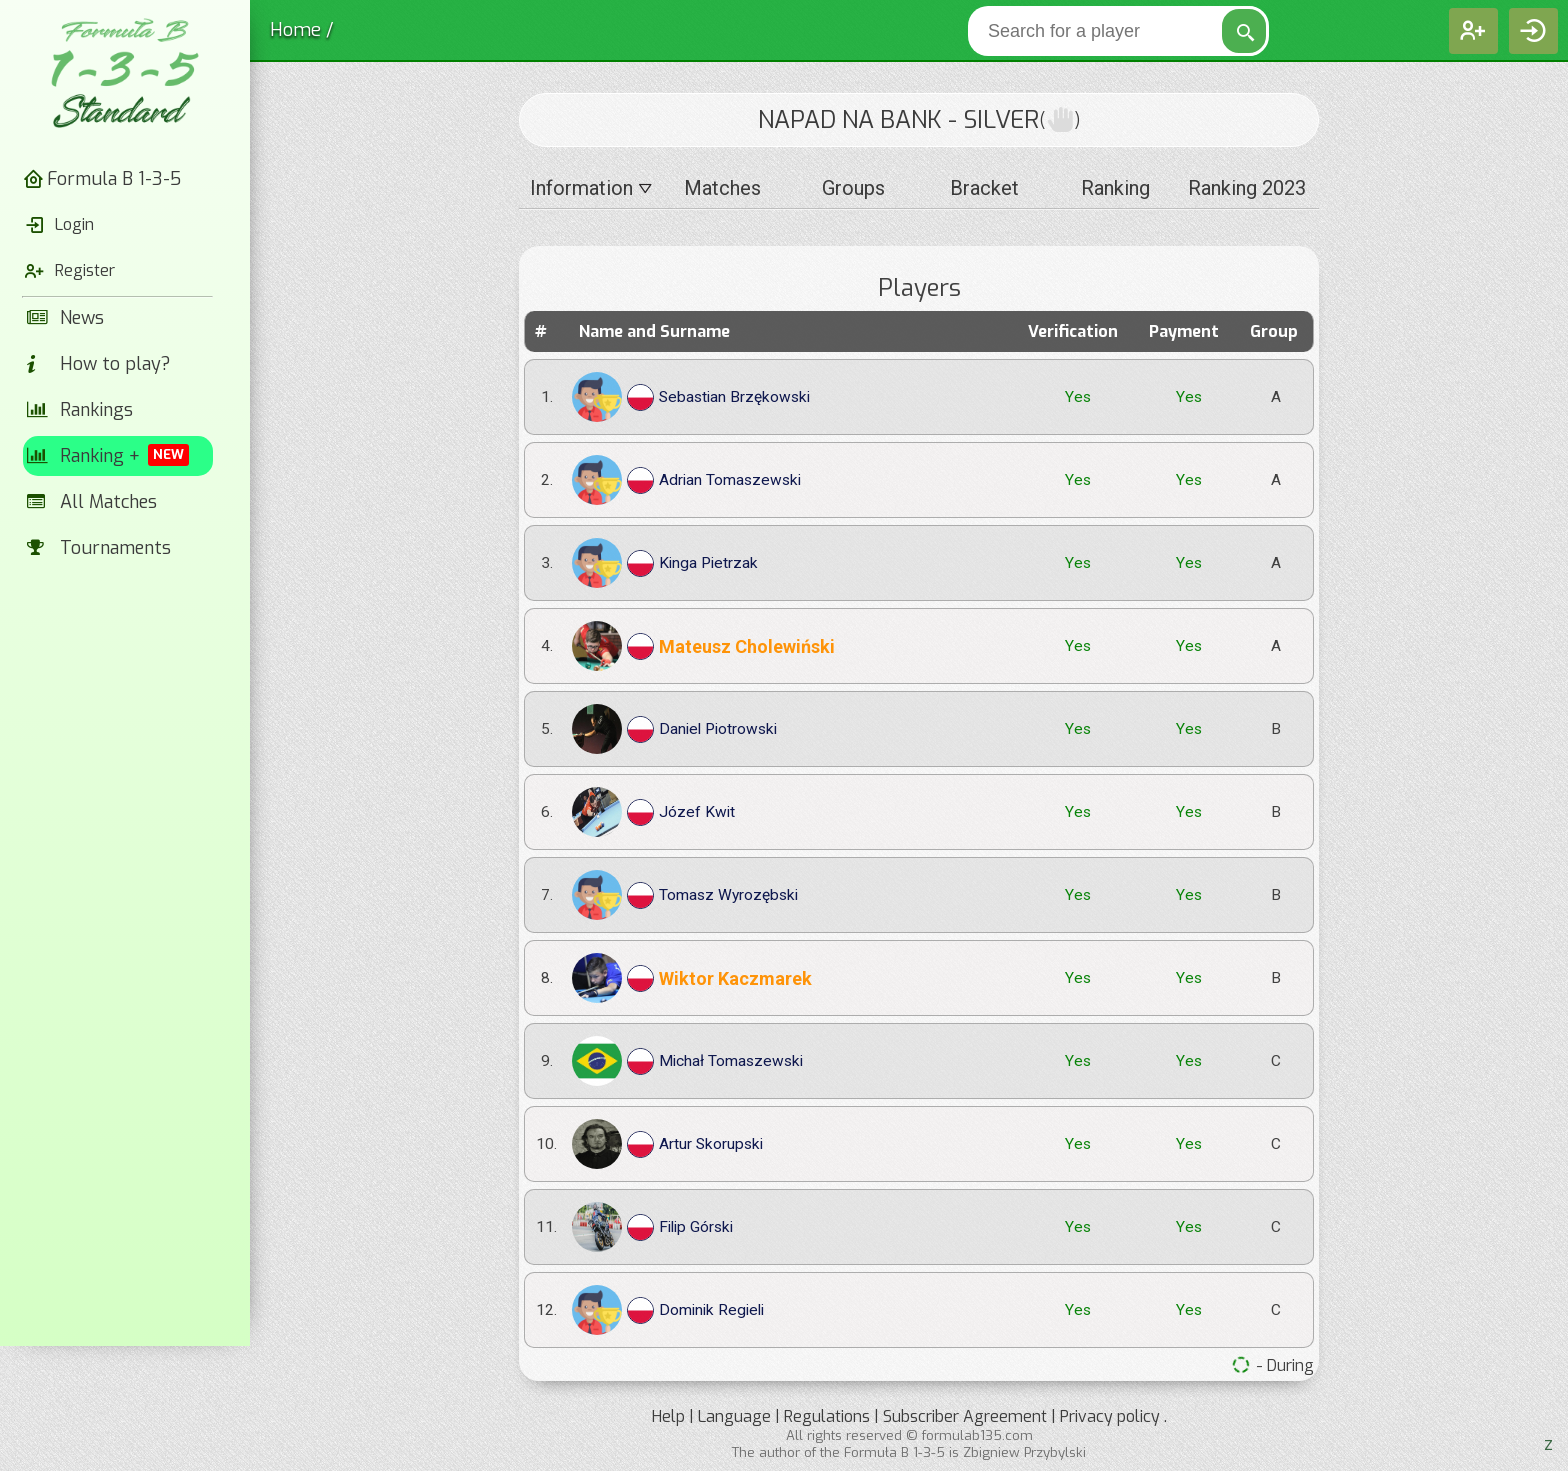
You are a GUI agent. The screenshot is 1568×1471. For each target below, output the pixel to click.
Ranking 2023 (1247, 188)
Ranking (1115, 188)
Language (734, 1416)
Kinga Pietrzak (665, 563)
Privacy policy (1110, 1416)
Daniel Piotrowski (674, 729)
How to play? (99, 364)
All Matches (92, 502)
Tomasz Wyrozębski (685, 895)
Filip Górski (652, 1227)
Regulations (827, 1416)
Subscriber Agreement (965, 1416)
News (66, 318)
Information (591, 188)
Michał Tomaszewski (687, 1061)
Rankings (80, 410)
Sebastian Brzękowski (691, 397)
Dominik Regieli (668, 1310)
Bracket (984, 188)
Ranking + (108, 456)
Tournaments (99, 548)
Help (668, 1416)
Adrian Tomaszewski (686, 480)
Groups (853, 188)
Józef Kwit (653, 812)
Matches (722, 188)
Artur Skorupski (667, 1144)
